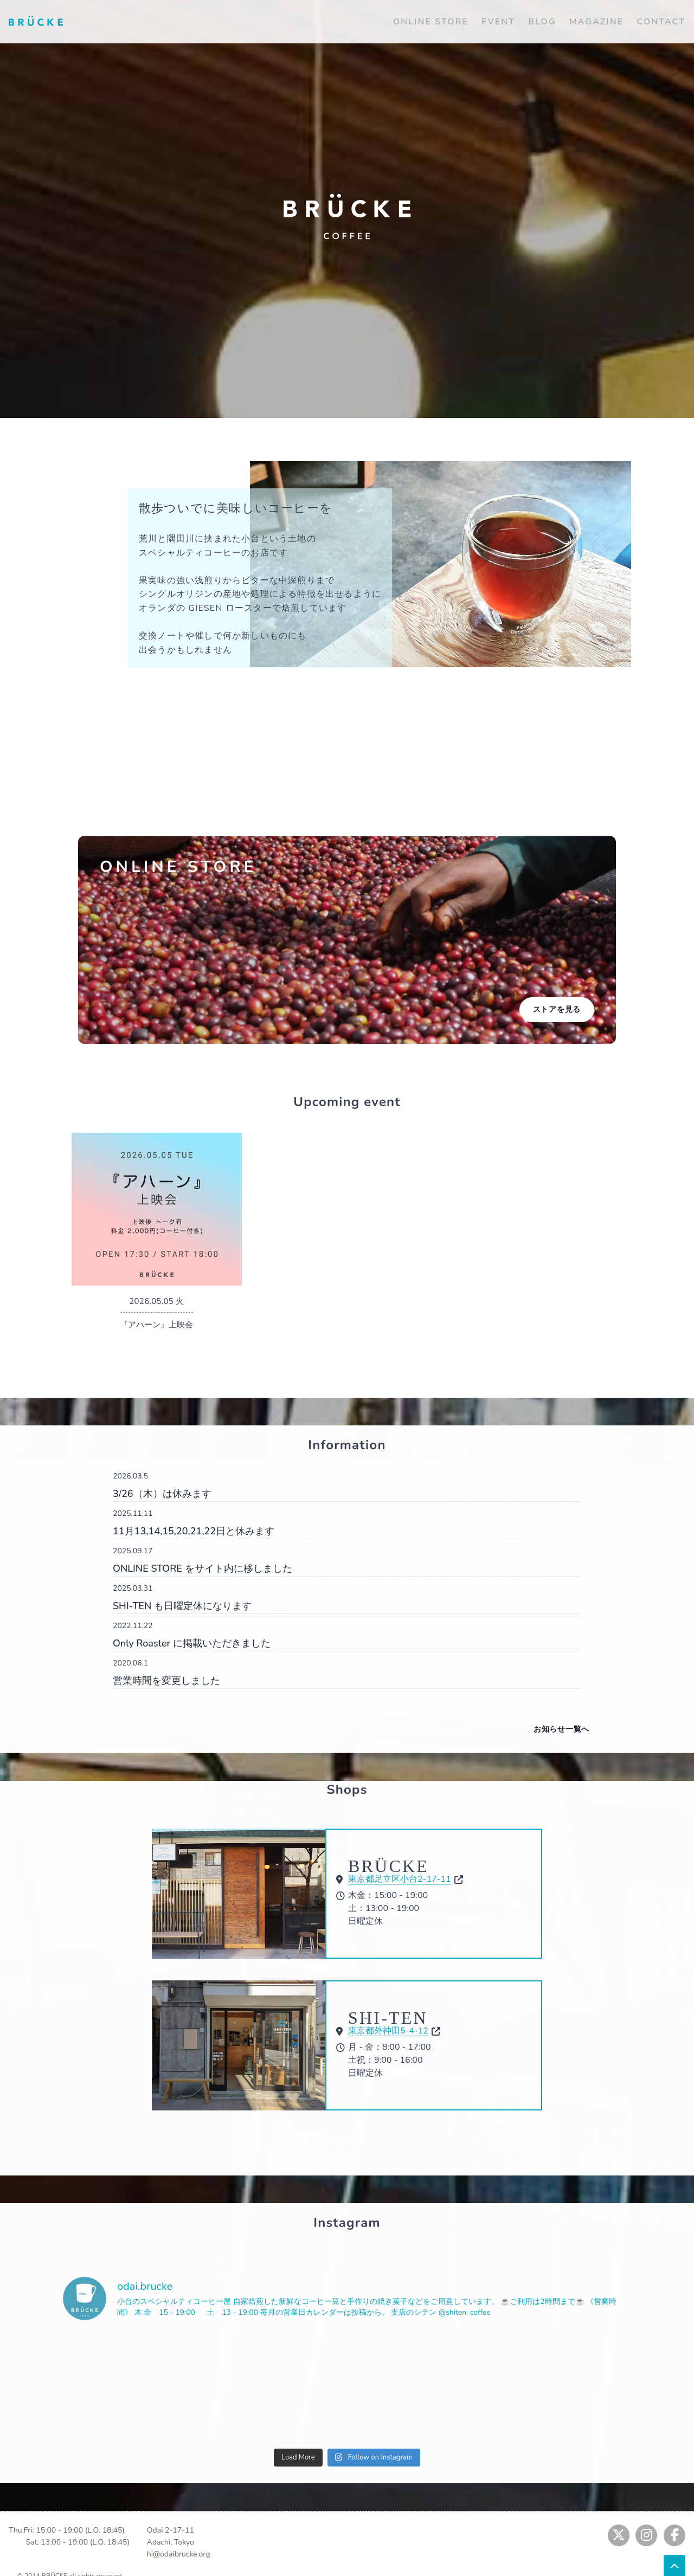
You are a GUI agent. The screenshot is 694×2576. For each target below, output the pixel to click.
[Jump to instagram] (646, 2535)
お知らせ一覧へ (561, 1729)
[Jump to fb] (674, 2535)
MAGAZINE (596, 22)
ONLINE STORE (430, 22)
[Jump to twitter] (618, 2535)
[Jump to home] (36, 20)
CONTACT (661, 22)
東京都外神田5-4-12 (388, 2031)
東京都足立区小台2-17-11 (399, 1879)
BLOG (542, 22)
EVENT (498, 22)
